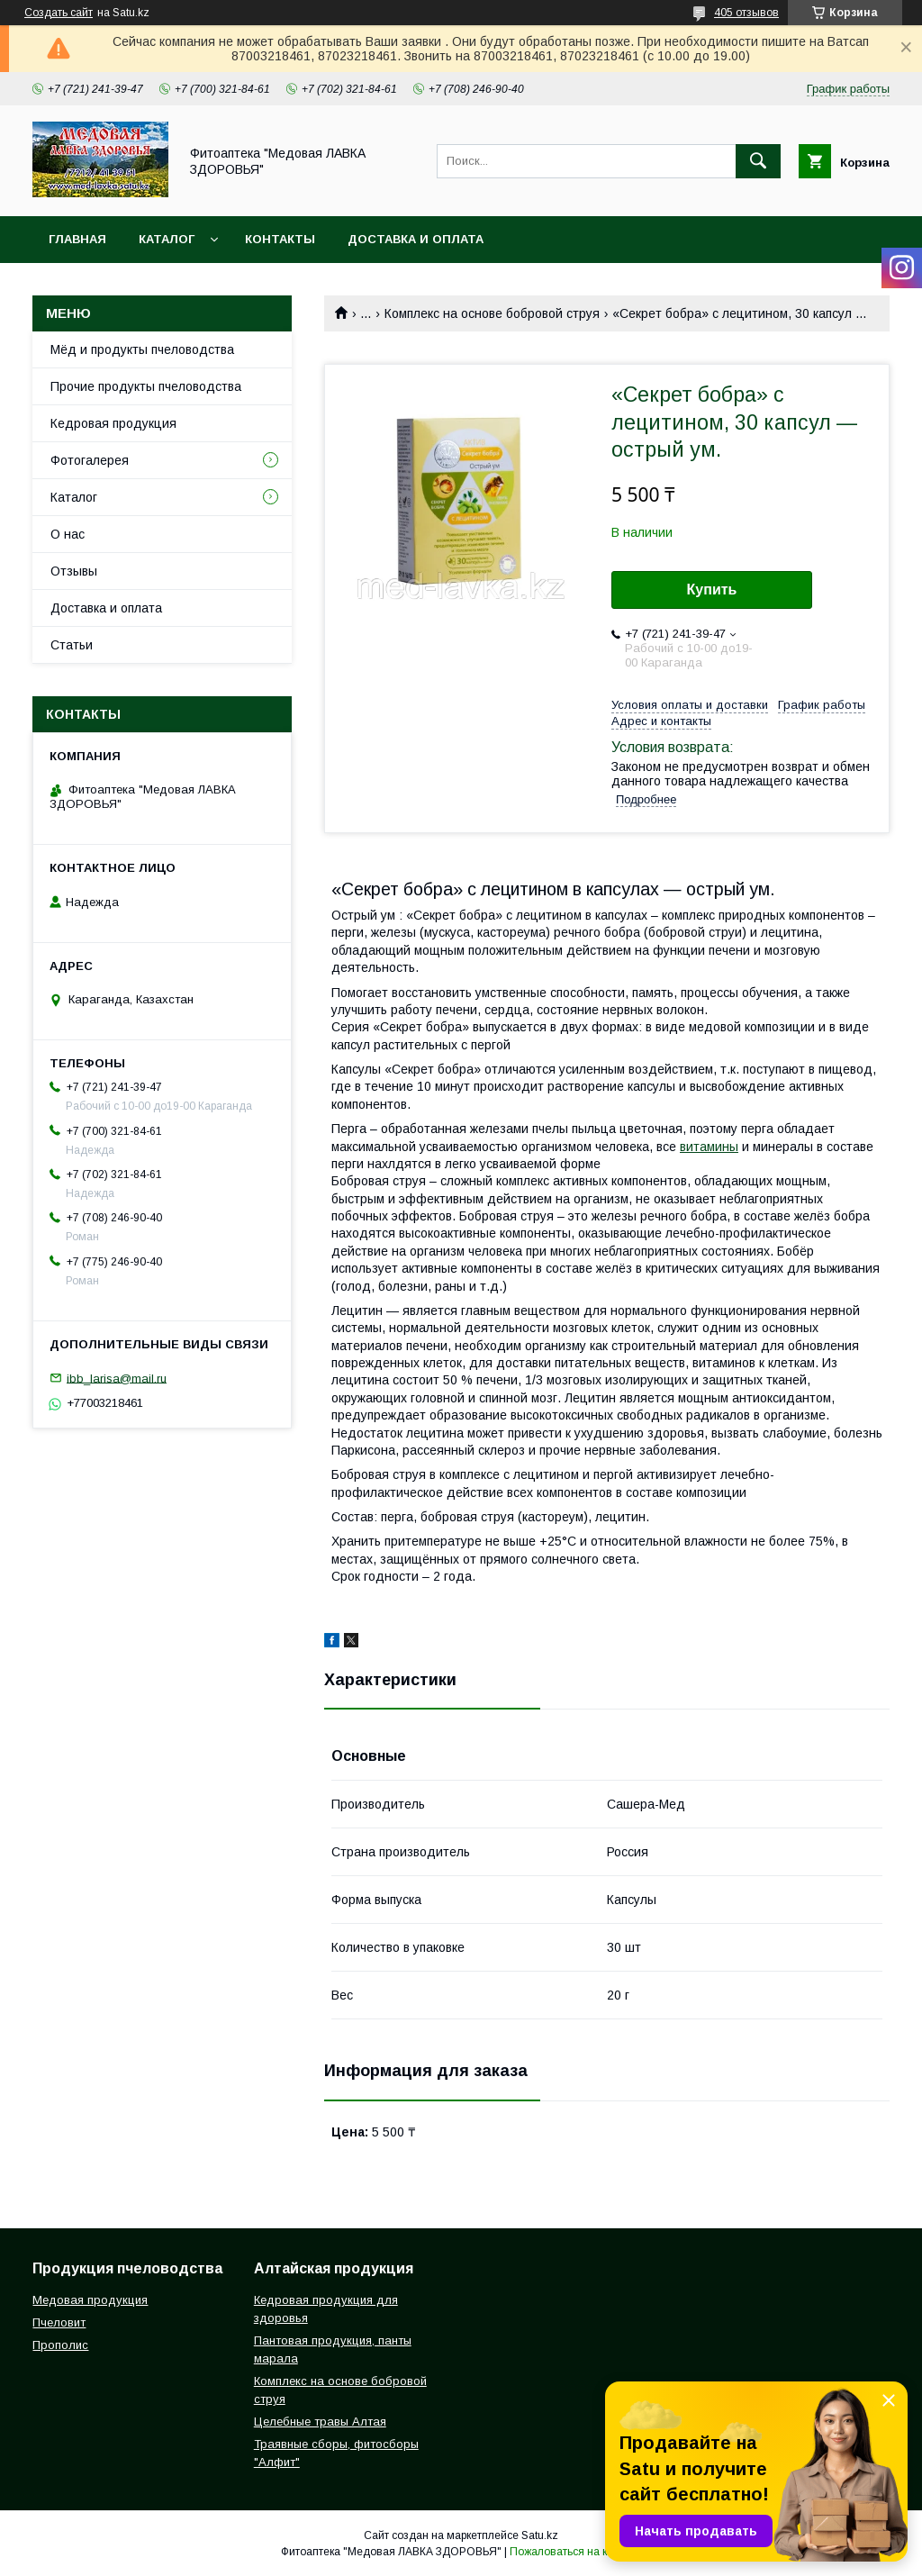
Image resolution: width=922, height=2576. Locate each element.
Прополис (60, 2345)
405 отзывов (746, 12)
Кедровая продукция (113, 423)
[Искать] (758, 161)
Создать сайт (58, 12)
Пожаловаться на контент (575, 2551)
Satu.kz (539, 2535)
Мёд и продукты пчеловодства (142, 349)
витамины (709, 1146)
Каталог (166, 239)
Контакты (280, 239)
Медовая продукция (90, 2300)
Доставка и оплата (416, 239)
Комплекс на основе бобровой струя (492, 313)
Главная (77, 239)
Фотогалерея (89, 460)
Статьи (71, 645)
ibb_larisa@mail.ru (117, 1377)
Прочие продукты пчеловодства (145, 386)
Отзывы (73, 571)
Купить (712, 589)
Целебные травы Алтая (320, 2421)
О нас (67, 534)
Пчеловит (59, 2322)
